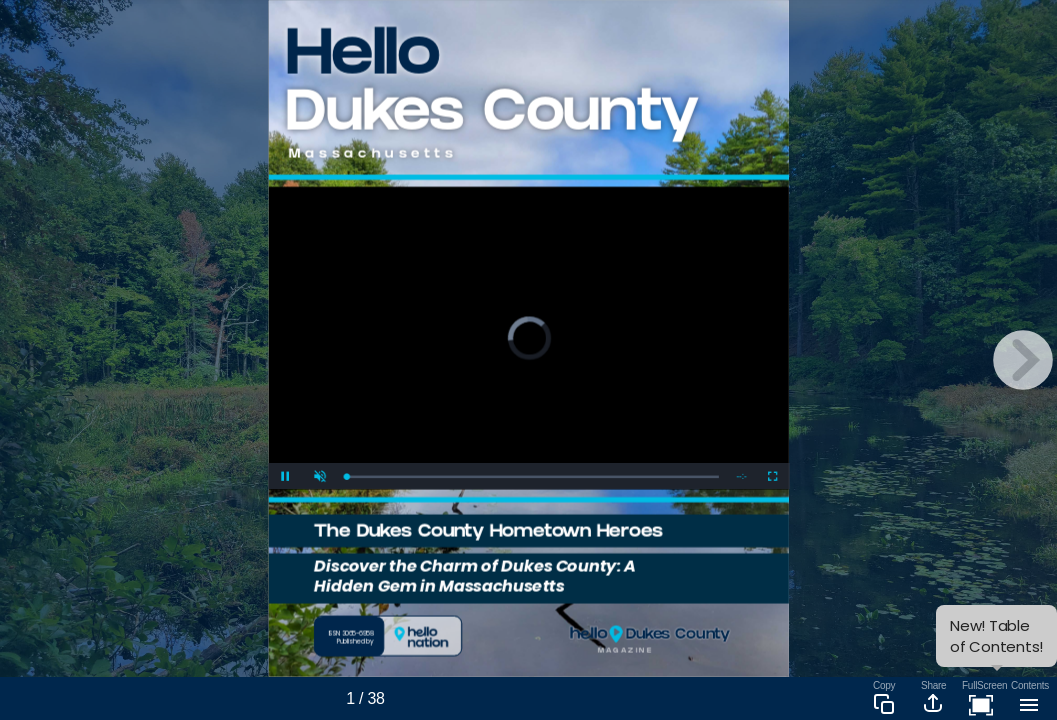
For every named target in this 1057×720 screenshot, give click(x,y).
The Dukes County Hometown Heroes (488, 532)
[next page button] (1023, 360)
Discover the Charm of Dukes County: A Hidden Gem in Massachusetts (474, 575)
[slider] (532, 476)
